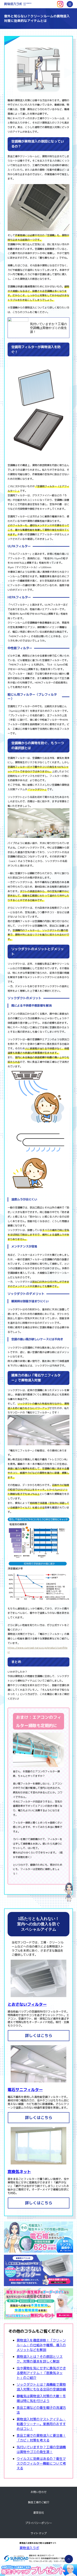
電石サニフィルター (25, 2089)
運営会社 (38, 2512)
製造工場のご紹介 (38, 2502)
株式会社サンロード (46, 2555)
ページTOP (69, 2559)
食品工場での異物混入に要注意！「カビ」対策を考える (41, 2438)
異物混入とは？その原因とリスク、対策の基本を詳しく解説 (40, 2359)
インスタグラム (60, 4)
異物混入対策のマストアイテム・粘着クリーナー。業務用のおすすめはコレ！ (41, 2424)
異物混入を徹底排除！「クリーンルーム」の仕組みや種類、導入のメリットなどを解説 (41, 2345)
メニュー (70, 4)
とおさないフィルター (27, 2004)
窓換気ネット (19, 2171)
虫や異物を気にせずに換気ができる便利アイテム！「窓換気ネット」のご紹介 (41, 2373)
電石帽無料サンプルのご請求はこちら (38, 2238)
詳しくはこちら (38, 2035)
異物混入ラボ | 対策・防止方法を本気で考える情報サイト (17, 4)
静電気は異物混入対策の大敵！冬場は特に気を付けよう (41, 2398)
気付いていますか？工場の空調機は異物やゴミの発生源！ (41, 2449)
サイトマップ (39, 2533)
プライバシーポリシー (38, 2523)
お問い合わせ (39, 2492)
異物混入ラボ (29, 2548)
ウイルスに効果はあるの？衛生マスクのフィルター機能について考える (41, 2463)
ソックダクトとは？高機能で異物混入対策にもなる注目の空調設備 (41, 2386)
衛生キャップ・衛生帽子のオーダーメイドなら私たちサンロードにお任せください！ (38, 2304)
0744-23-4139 (41, 2561)
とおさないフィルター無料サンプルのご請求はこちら (38, 2271)
